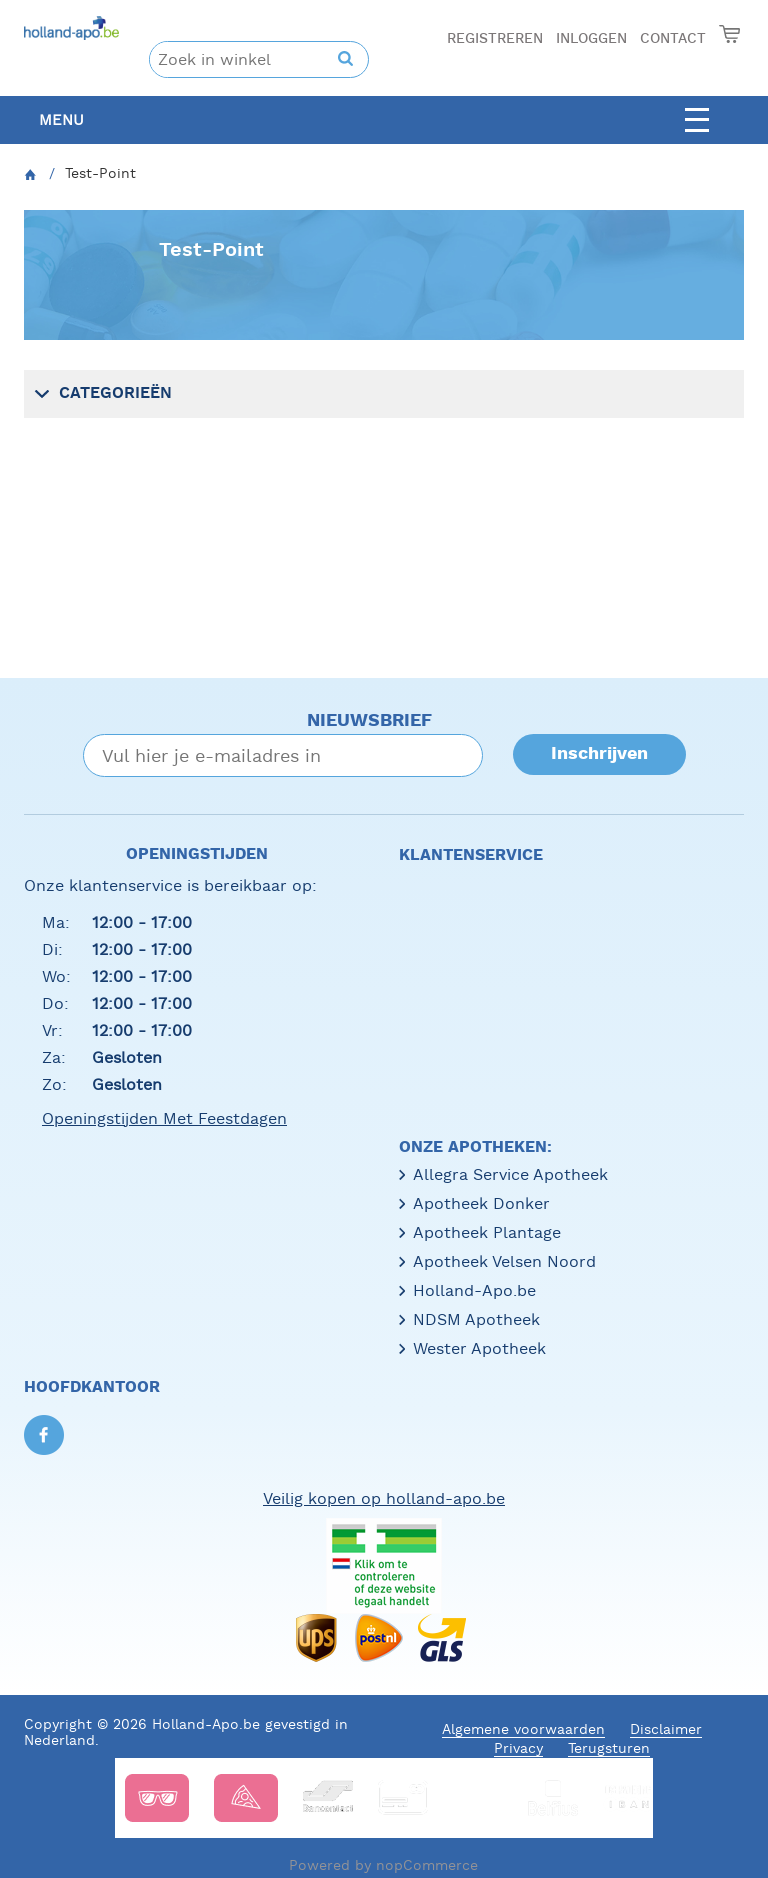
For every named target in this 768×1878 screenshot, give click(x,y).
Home (31, 179)
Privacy (518, 1748)
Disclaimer (666, 1729)
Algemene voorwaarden (523, 1729)
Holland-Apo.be (474, 1290)
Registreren (495, 39)
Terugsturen (609, 1748)
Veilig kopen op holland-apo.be (384, 1498)
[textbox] (245, 59)
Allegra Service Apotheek (510, 1174)
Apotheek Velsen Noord (504, 1261)
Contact (673, 39)
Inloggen (591, 39)
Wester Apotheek (479, 1348)
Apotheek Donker (481, 1203)
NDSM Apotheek (476, 1319)
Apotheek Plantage (487, 1232)
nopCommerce (427, 1865)
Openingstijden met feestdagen (164, 1118)
